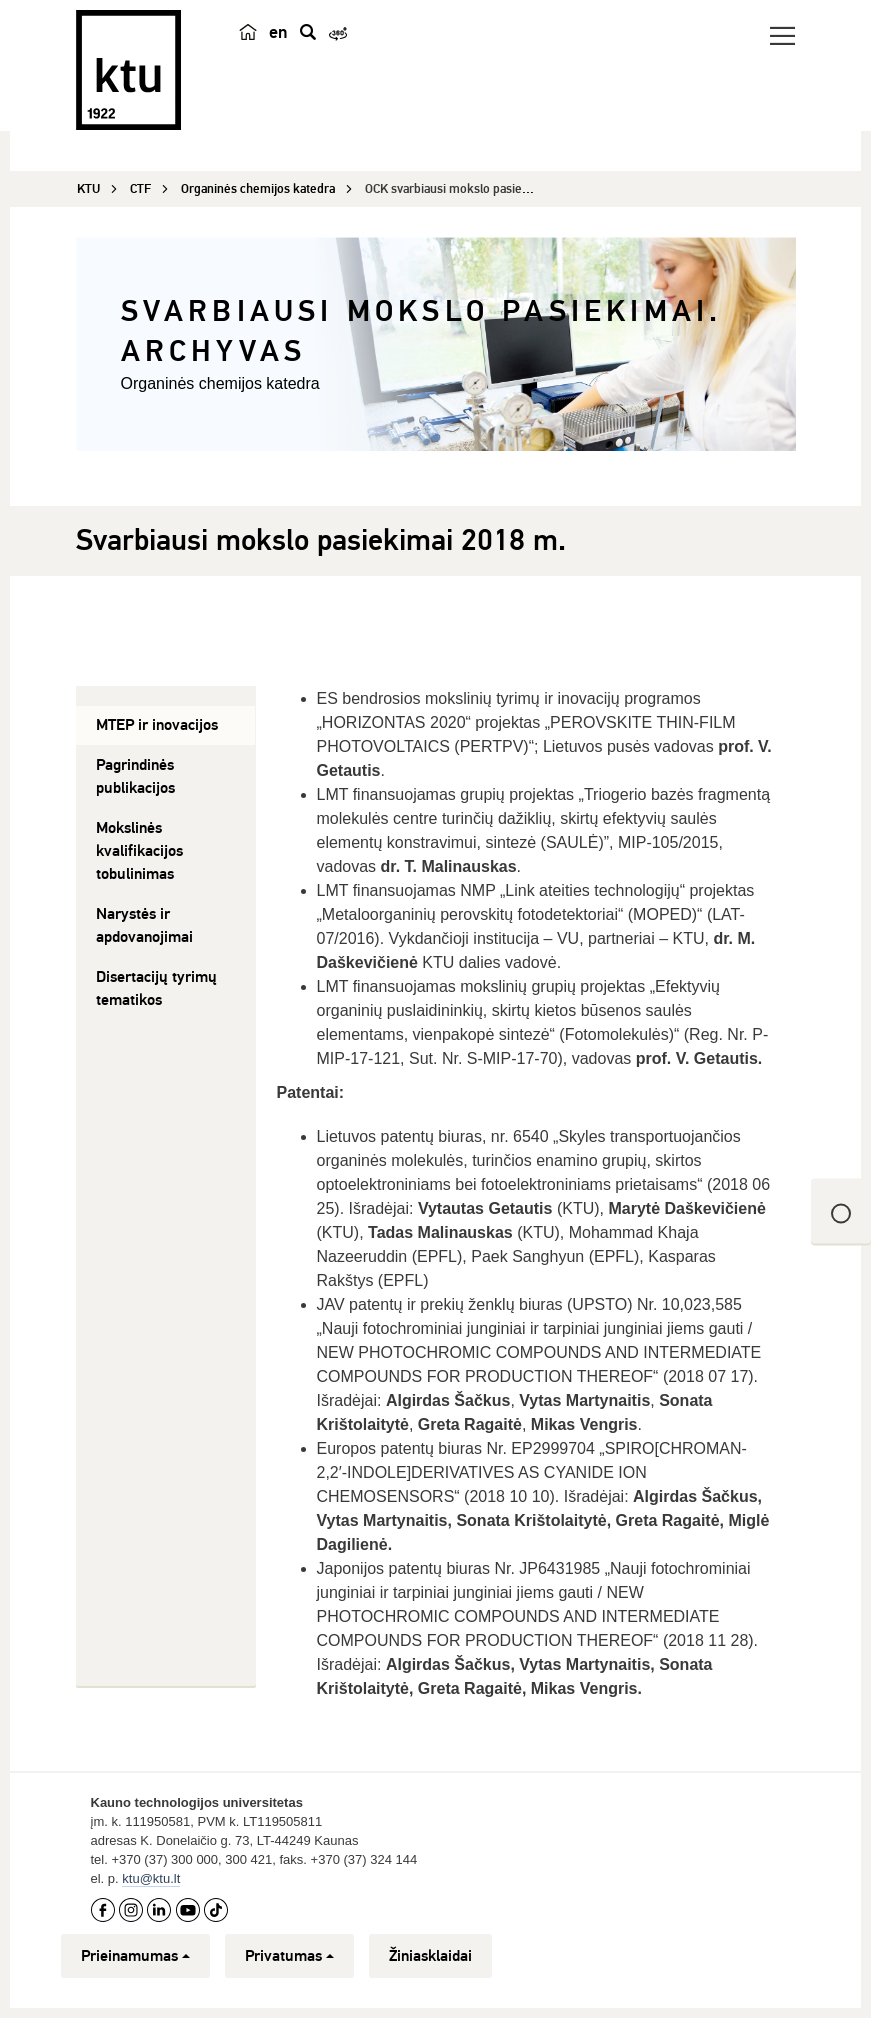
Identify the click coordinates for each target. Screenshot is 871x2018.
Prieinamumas (135, 1956)
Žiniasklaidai (430, 1956)
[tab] (165, 725)
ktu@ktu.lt (151, 1878)
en (278, 32)
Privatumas (289, 1956)
